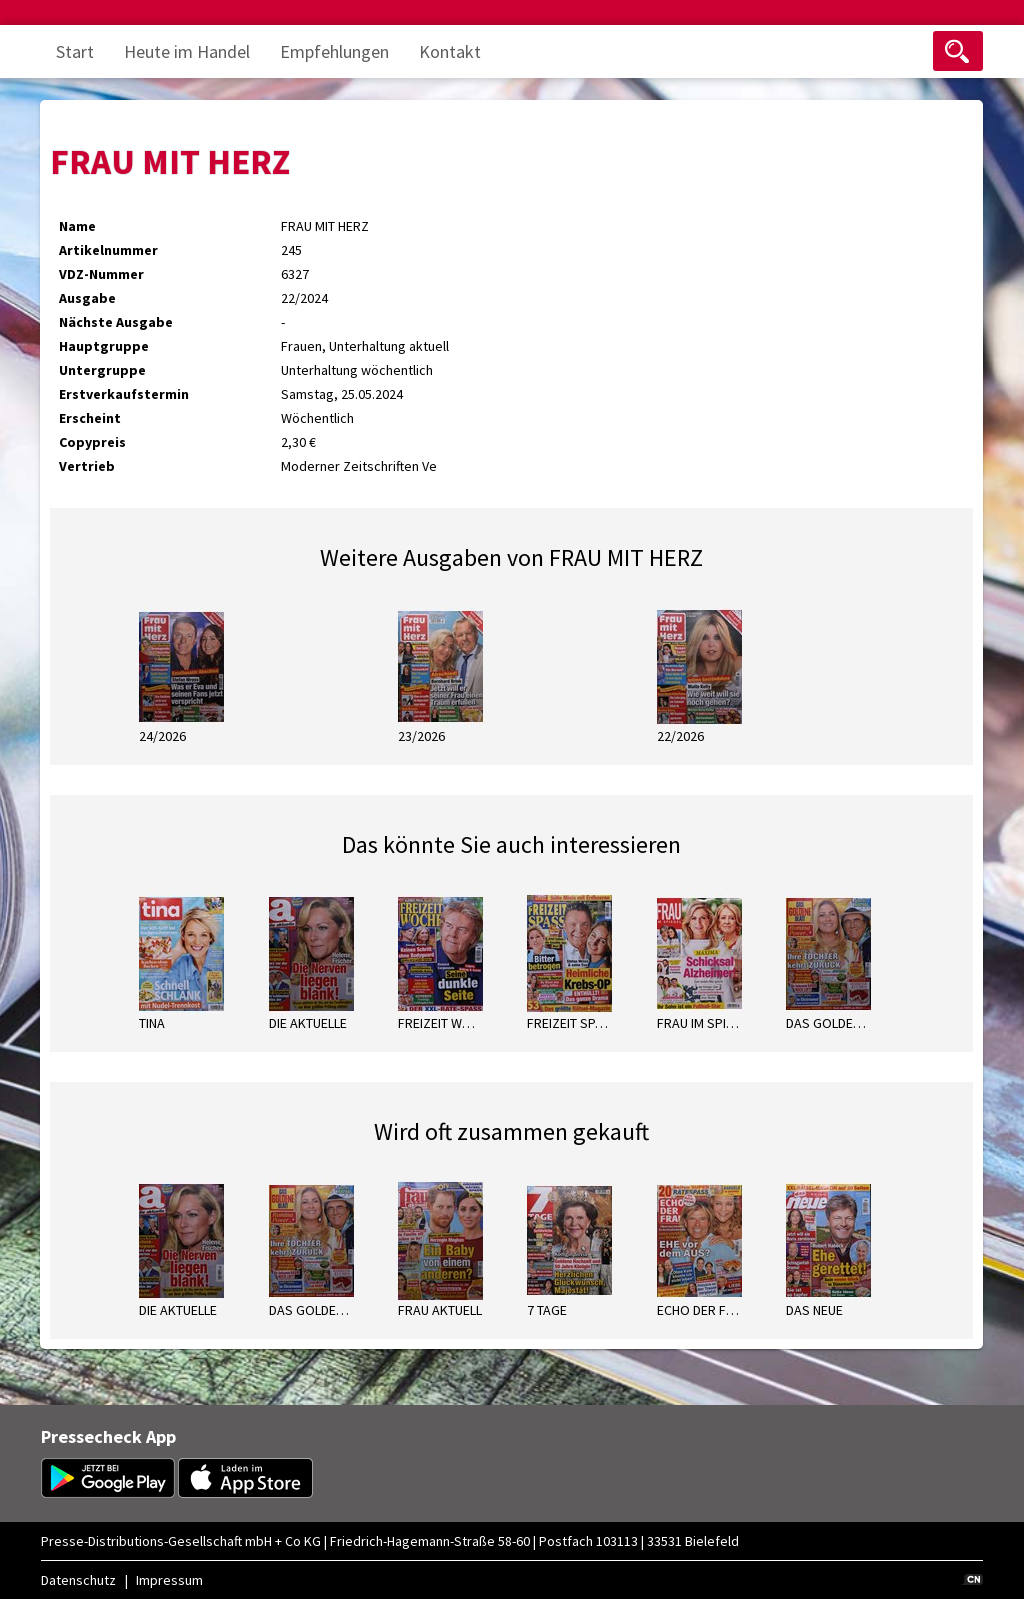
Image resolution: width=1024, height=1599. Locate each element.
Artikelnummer (108, 250)
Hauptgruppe (104, 346)
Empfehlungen (334, 51)
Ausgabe (87, 298)
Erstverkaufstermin (124, 394)
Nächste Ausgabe (116, 322)
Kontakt (450, 51)
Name (77, 226)
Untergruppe (102, 370)
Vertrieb (87, 466)
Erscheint (90, 418)
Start (75, 51)
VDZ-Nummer (101, 274)
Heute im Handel (187, 51)
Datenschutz (78, 1580)
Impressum (169, 1580)
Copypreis (92, 442)
